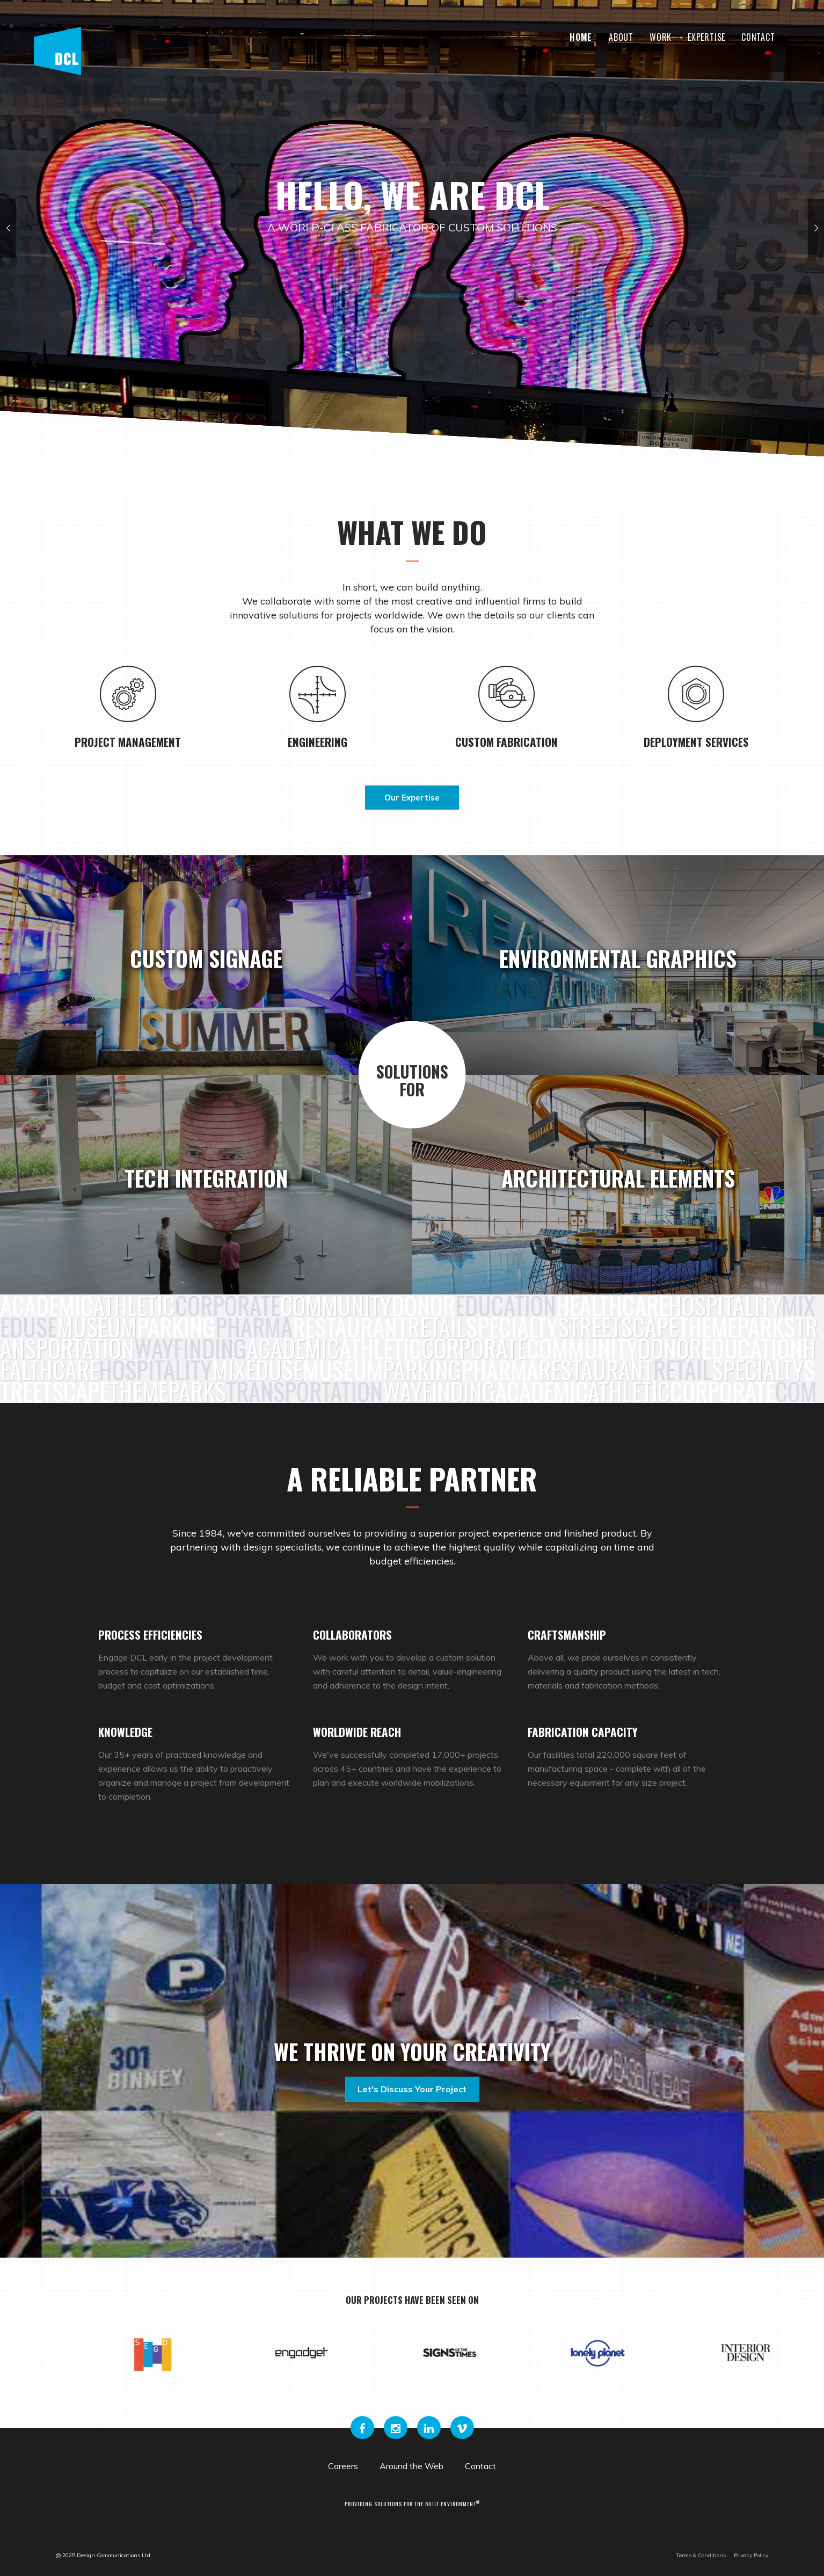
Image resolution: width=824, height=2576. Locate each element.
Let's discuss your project (412, 2089)
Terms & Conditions (701, 2555)
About (621, 37)
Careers (343, 2466)
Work (661, 37)
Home (581, 37)
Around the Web (411, 2466)
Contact (758, 37)
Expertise (706, 37)
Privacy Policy (751, 2555)
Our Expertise (412, 797)
